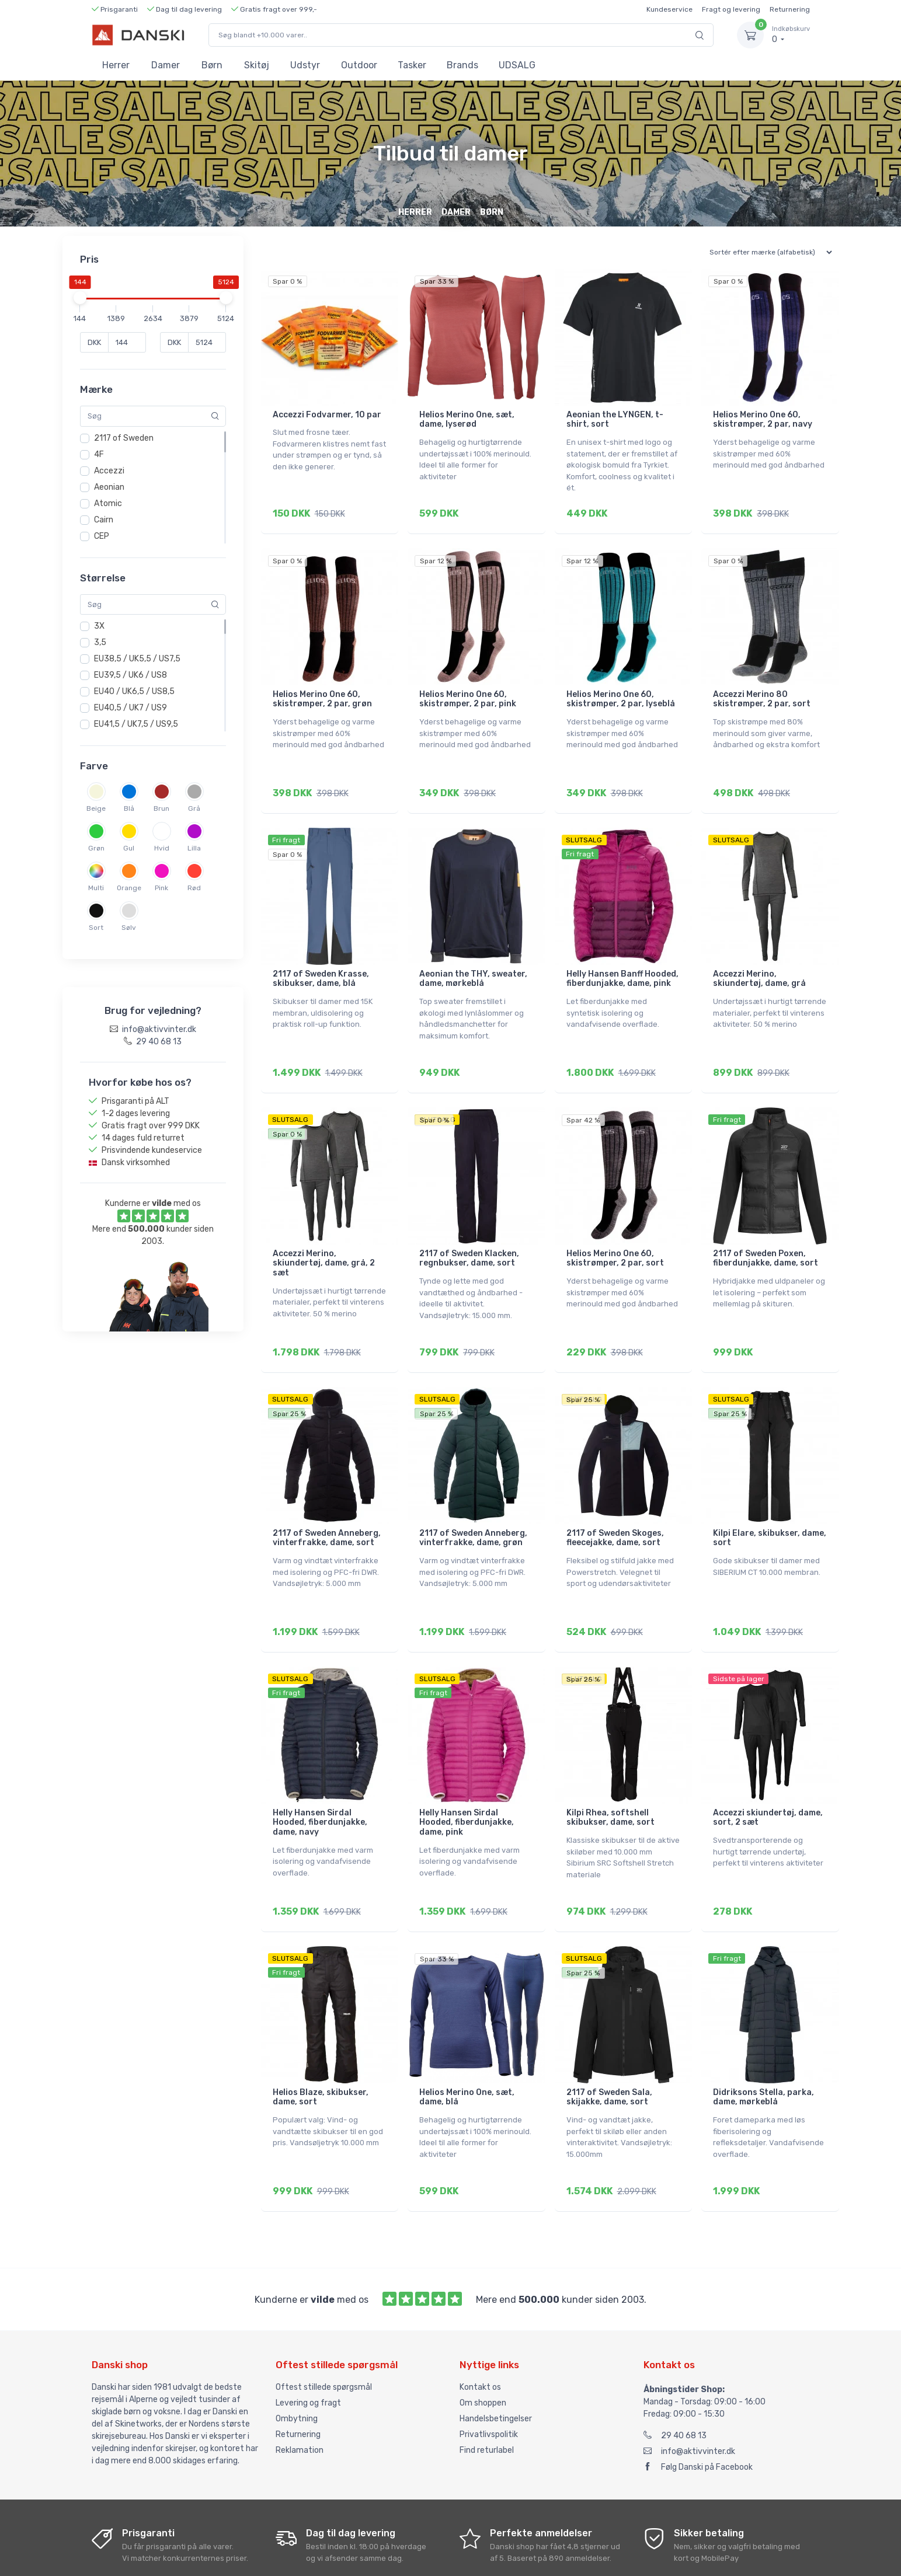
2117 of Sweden (124, 438)
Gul (128, 848)
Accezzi (109, 471)
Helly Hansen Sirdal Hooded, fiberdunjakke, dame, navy (320, 1782)
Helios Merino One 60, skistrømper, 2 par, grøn (322, 691)
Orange (129, 888)
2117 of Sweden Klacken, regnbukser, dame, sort (469, 1234)
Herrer (116, 65)
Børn (211, 65)
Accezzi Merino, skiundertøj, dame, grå (759, 962)
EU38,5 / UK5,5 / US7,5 (137, 659)
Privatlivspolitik (489, 2377)
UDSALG (517, 65)
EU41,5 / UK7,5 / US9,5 (136, 724)
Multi (96, 888)
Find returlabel (487, 2393)
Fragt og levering (731, 9)
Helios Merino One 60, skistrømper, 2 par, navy (762, 420)
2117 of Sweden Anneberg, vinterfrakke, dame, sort (327, 1505)
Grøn (96, 848)
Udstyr (305, 65)
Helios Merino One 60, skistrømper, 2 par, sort (615, 1234)
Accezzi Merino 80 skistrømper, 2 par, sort (761, 691)
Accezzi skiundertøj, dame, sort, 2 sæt (768, 1777)
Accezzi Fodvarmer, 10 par (327, 415)
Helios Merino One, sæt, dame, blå (466, 2048)
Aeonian (109, 487)
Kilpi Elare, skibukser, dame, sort (769, 1505)
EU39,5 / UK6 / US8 (130, 675)
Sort (96, 927)
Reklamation (299, 2393)
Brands (462, 65)
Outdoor (359, 65)
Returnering (790, 9)
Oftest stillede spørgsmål (324, 2330)
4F (99, 454)
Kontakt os (480, 2330)
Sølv (128, 927)
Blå (129, 808)
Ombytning (297, 2361)
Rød (194, 888)
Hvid (161, 848)
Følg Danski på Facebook (698, 2410)
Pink (161, 888)
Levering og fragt (308, 2346)
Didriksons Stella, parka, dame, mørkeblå (763, 2048)
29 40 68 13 (675, 2378)
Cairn (103, 520)
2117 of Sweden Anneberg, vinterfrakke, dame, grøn (473, 1505)
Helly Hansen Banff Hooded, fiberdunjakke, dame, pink (622, 962)
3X (99, 626)
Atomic (108, 503)
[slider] (80, 297)
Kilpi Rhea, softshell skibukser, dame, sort (610, 1777)
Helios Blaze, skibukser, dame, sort (320, 2048)
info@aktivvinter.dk (689, 2394)
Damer (165, 65)
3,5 (100, 642)
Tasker (412, 65)
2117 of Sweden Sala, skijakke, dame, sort (609, 2048)
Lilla (194, 848)
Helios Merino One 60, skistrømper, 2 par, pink (467, 691)
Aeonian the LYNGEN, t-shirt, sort (614, 420)
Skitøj (256, 65)
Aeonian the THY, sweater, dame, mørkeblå (473, 962)
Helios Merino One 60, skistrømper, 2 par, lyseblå (620, 691)
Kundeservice (669, 9)
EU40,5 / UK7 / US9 (130, 708)
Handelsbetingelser (496, 2361)
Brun (161, 808)
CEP (101, 536)
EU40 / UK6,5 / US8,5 (134, 691)
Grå (194, 808)
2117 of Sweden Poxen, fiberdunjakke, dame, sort (765, 1234)
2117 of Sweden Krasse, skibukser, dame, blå (321, 962)
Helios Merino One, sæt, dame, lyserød (466, 420)
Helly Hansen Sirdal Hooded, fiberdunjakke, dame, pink (466, 1782)
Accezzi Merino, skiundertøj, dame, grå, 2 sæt (324, 1239)
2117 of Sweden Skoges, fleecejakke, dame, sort (615, 1505)
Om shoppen (483, 2346)
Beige (96, 808)
